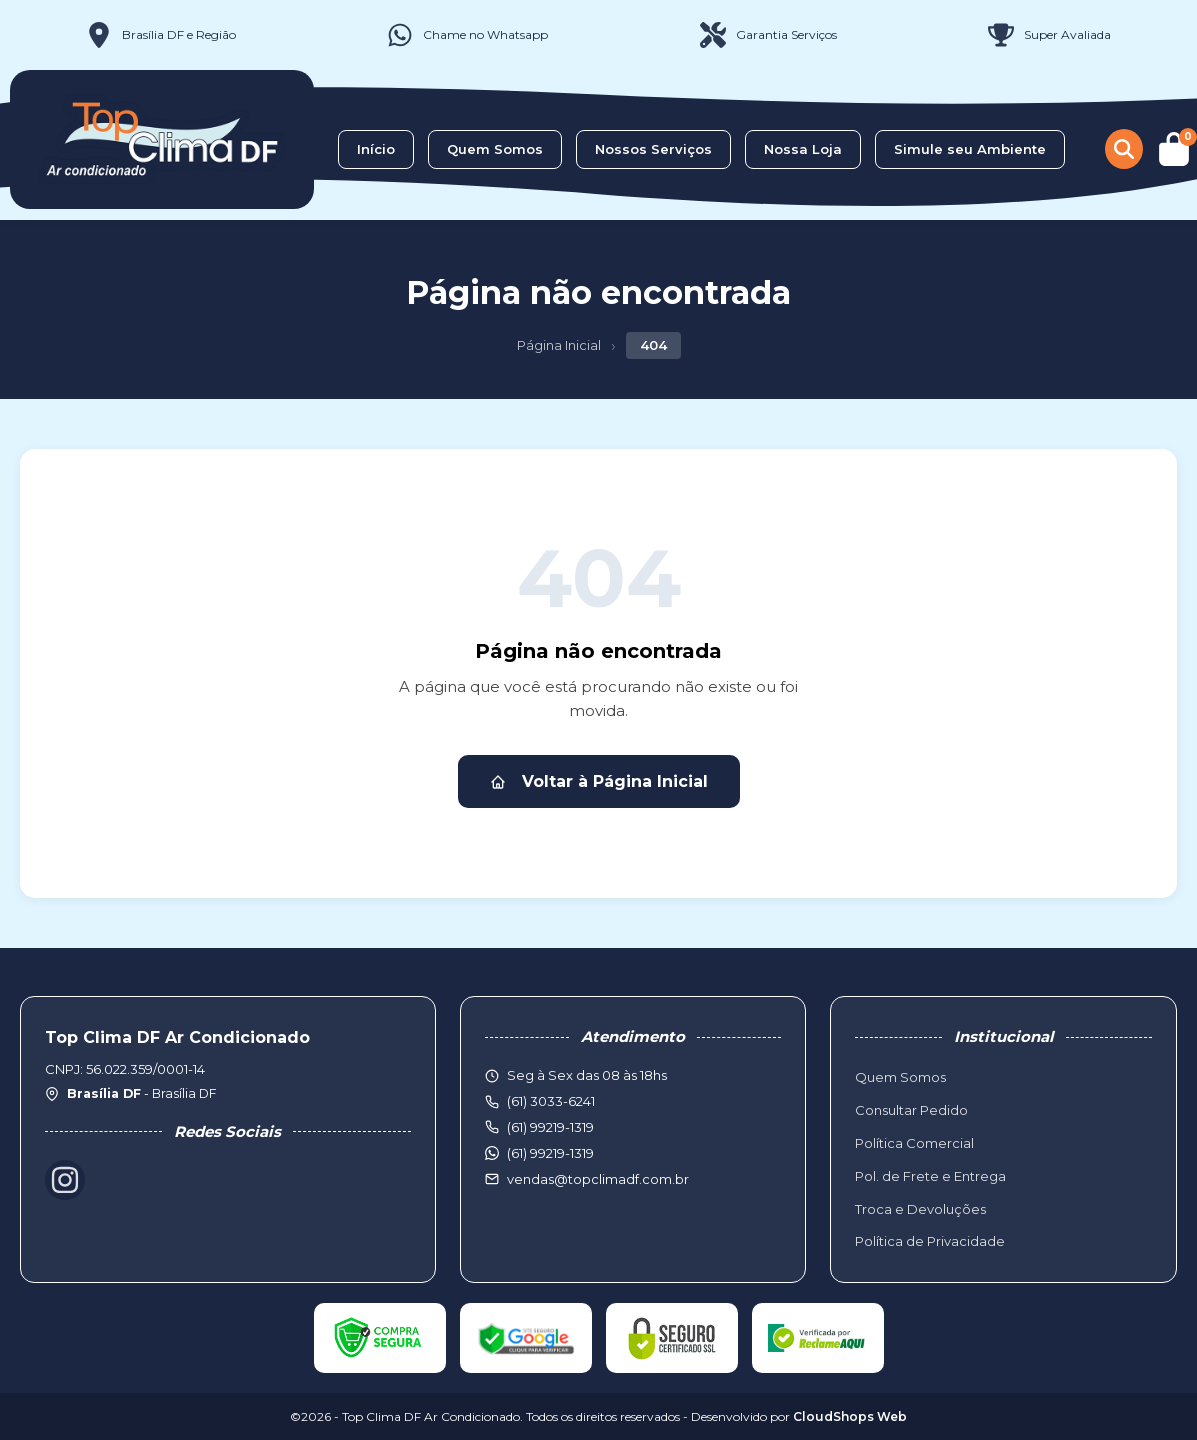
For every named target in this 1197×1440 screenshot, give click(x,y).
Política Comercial (914, 1143)
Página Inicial (559, 345)
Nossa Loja (803, 149)
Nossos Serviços (653, 149)
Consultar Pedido (911, 1110)
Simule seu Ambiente (970, 149)
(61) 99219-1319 (550, 1153)
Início (376, 149)
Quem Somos (495, 149)
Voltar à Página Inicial (599, 781)
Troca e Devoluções (920, 1209)
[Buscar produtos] (1124, 149)
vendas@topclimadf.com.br (598, 1179)
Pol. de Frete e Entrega (930, 1176)
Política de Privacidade (930, 1241)
